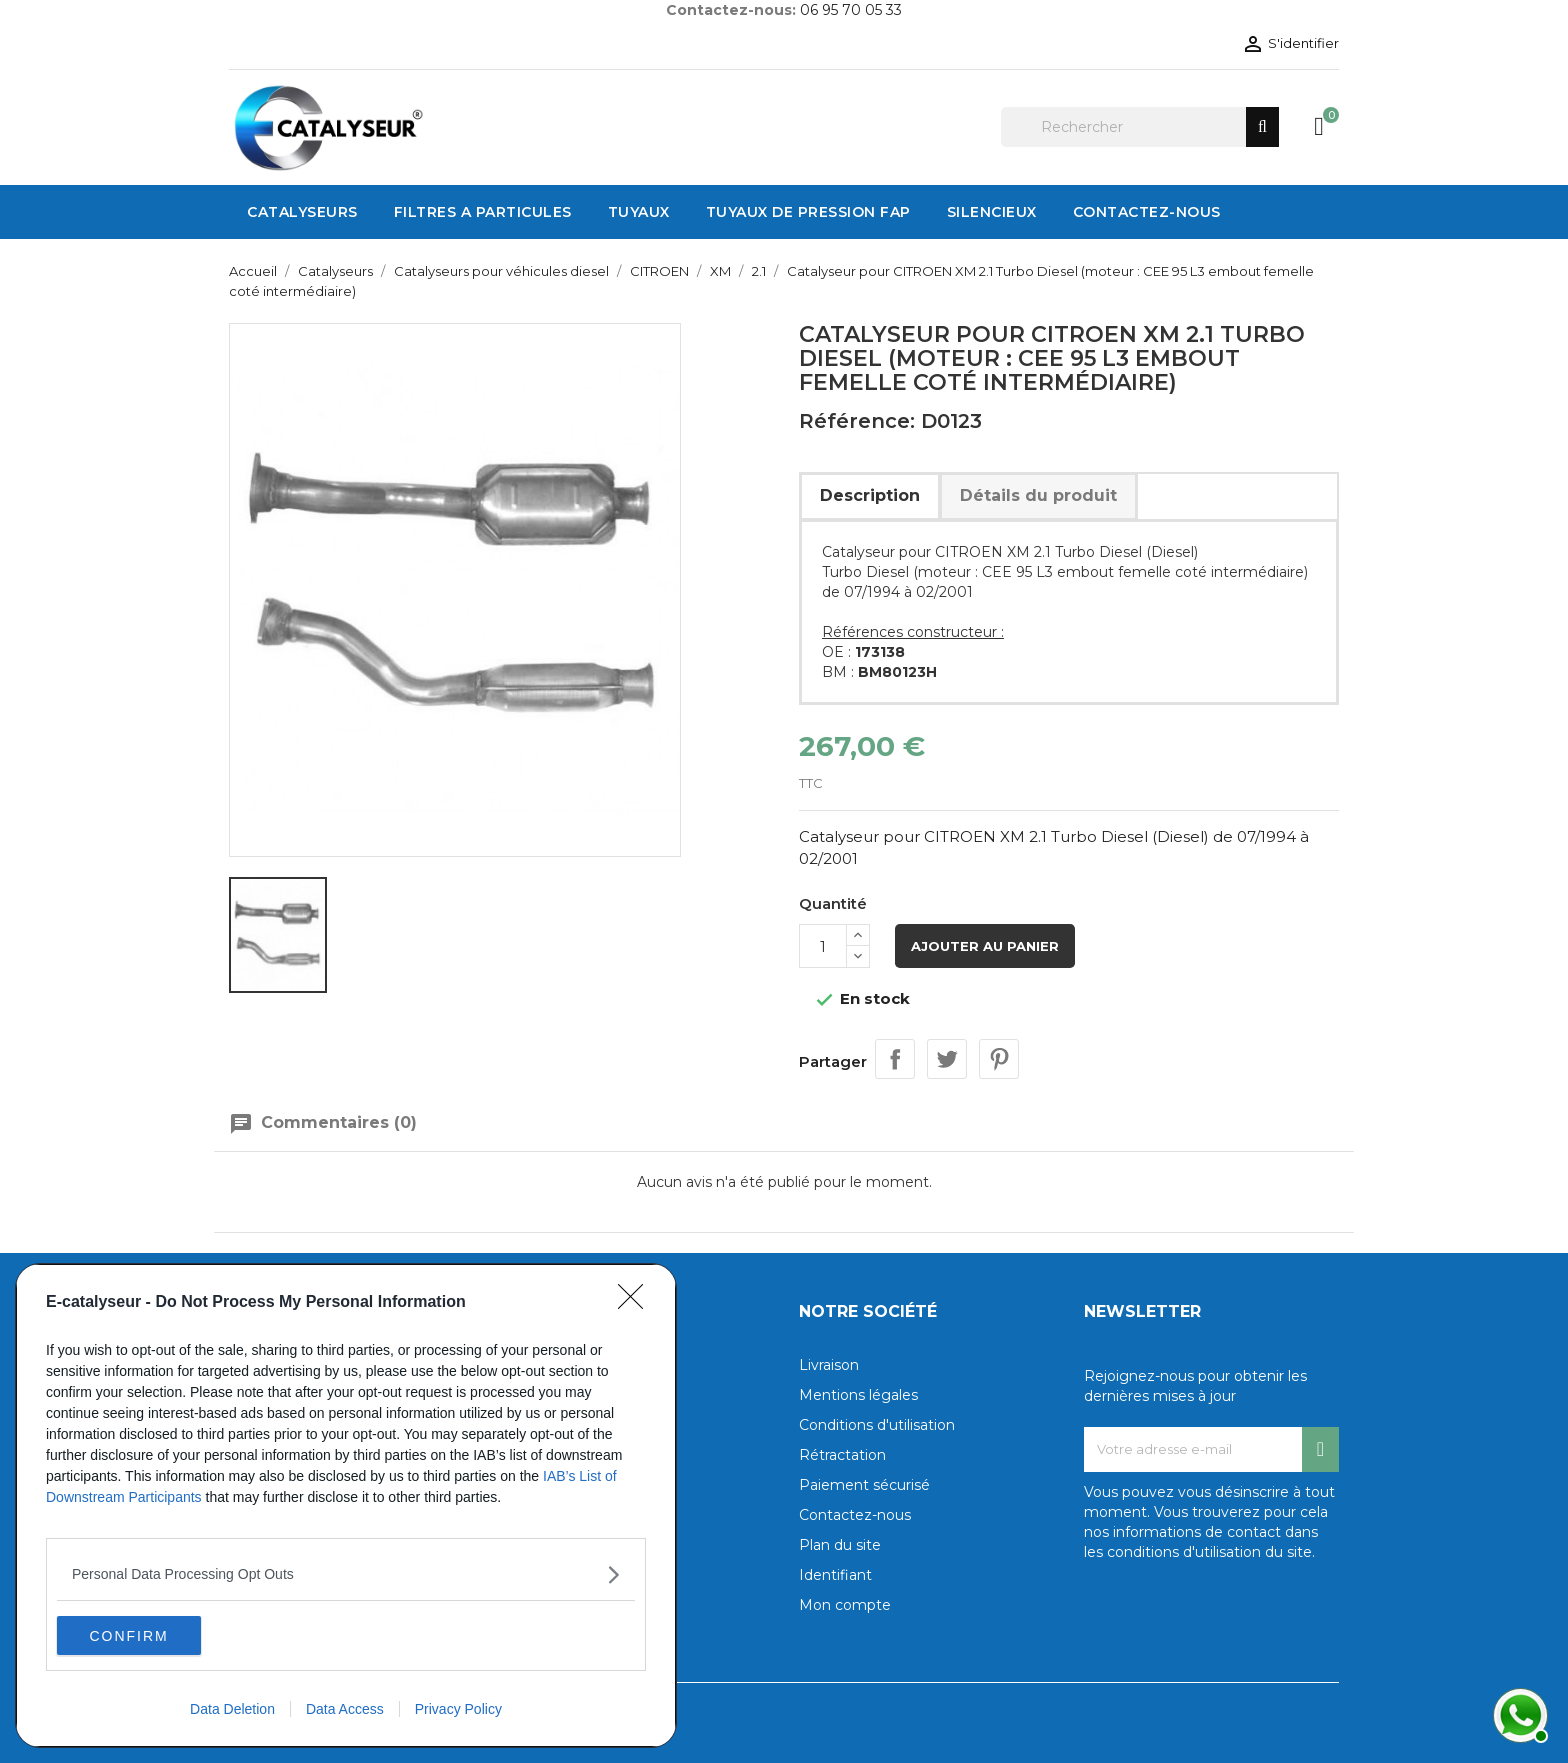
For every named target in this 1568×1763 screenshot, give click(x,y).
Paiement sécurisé (864, 1485)
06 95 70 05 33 (851, 10)
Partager (895, 1059)
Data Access (345, 1709)
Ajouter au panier (985, 946)
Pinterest (999, 1059)
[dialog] (346, 1505)
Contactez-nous (855, 1515)
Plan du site (840, 1545)
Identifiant (835, 1575)
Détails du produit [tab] (1038, 495)
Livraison (829, 1365)
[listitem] (346, 1573)
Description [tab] (870, 495)
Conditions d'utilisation (877, 1425)
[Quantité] (823, 946)
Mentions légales (858, 1395)
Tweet (947, 1059)
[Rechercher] (1140, 127)
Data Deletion (232, 1709)
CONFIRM (151, 1635)
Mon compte (845, 1605)
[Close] (637, 1302)
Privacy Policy (458, 1709)
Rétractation (842, 1455)
